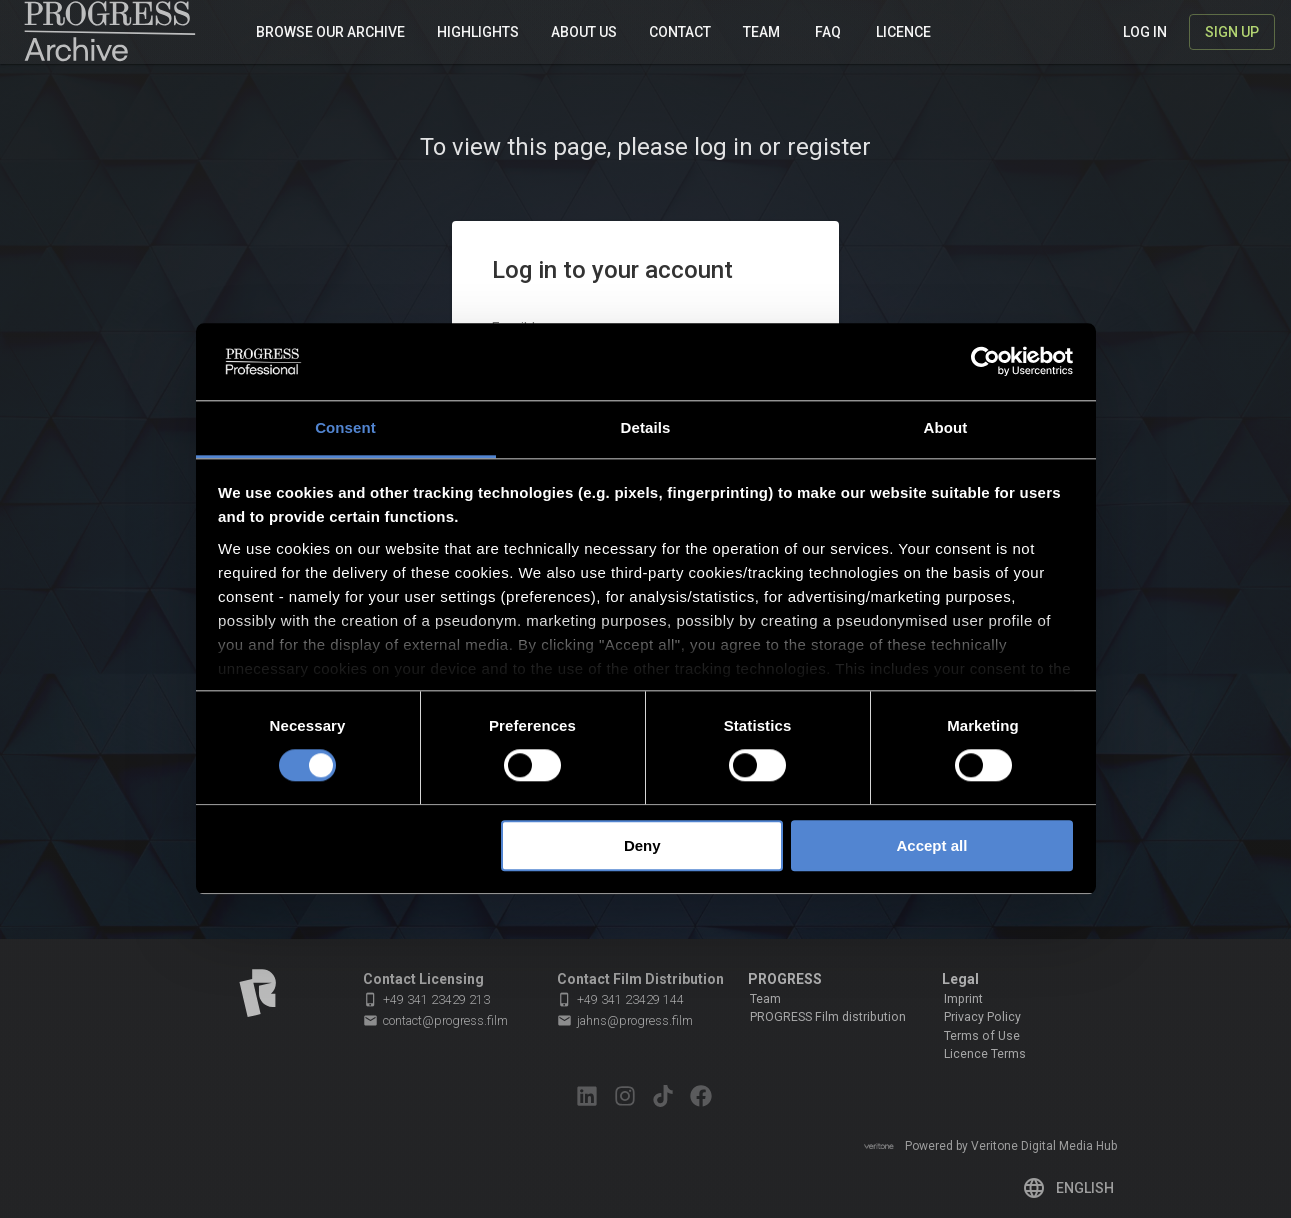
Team (765, 999)
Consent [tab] (345, 427)
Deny (642, 845)
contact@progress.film (435, 1021)
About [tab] (946, 427)
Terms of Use (982, 1036)
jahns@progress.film (625, 1021)
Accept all (931, 845)
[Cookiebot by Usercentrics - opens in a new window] (985, 362)
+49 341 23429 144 (620, 999)
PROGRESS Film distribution (828, 1017)
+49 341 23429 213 (426, 999)
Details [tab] (646, 427)
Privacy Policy (982, 1017)
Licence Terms (985, 1054)
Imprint (963, 999)
